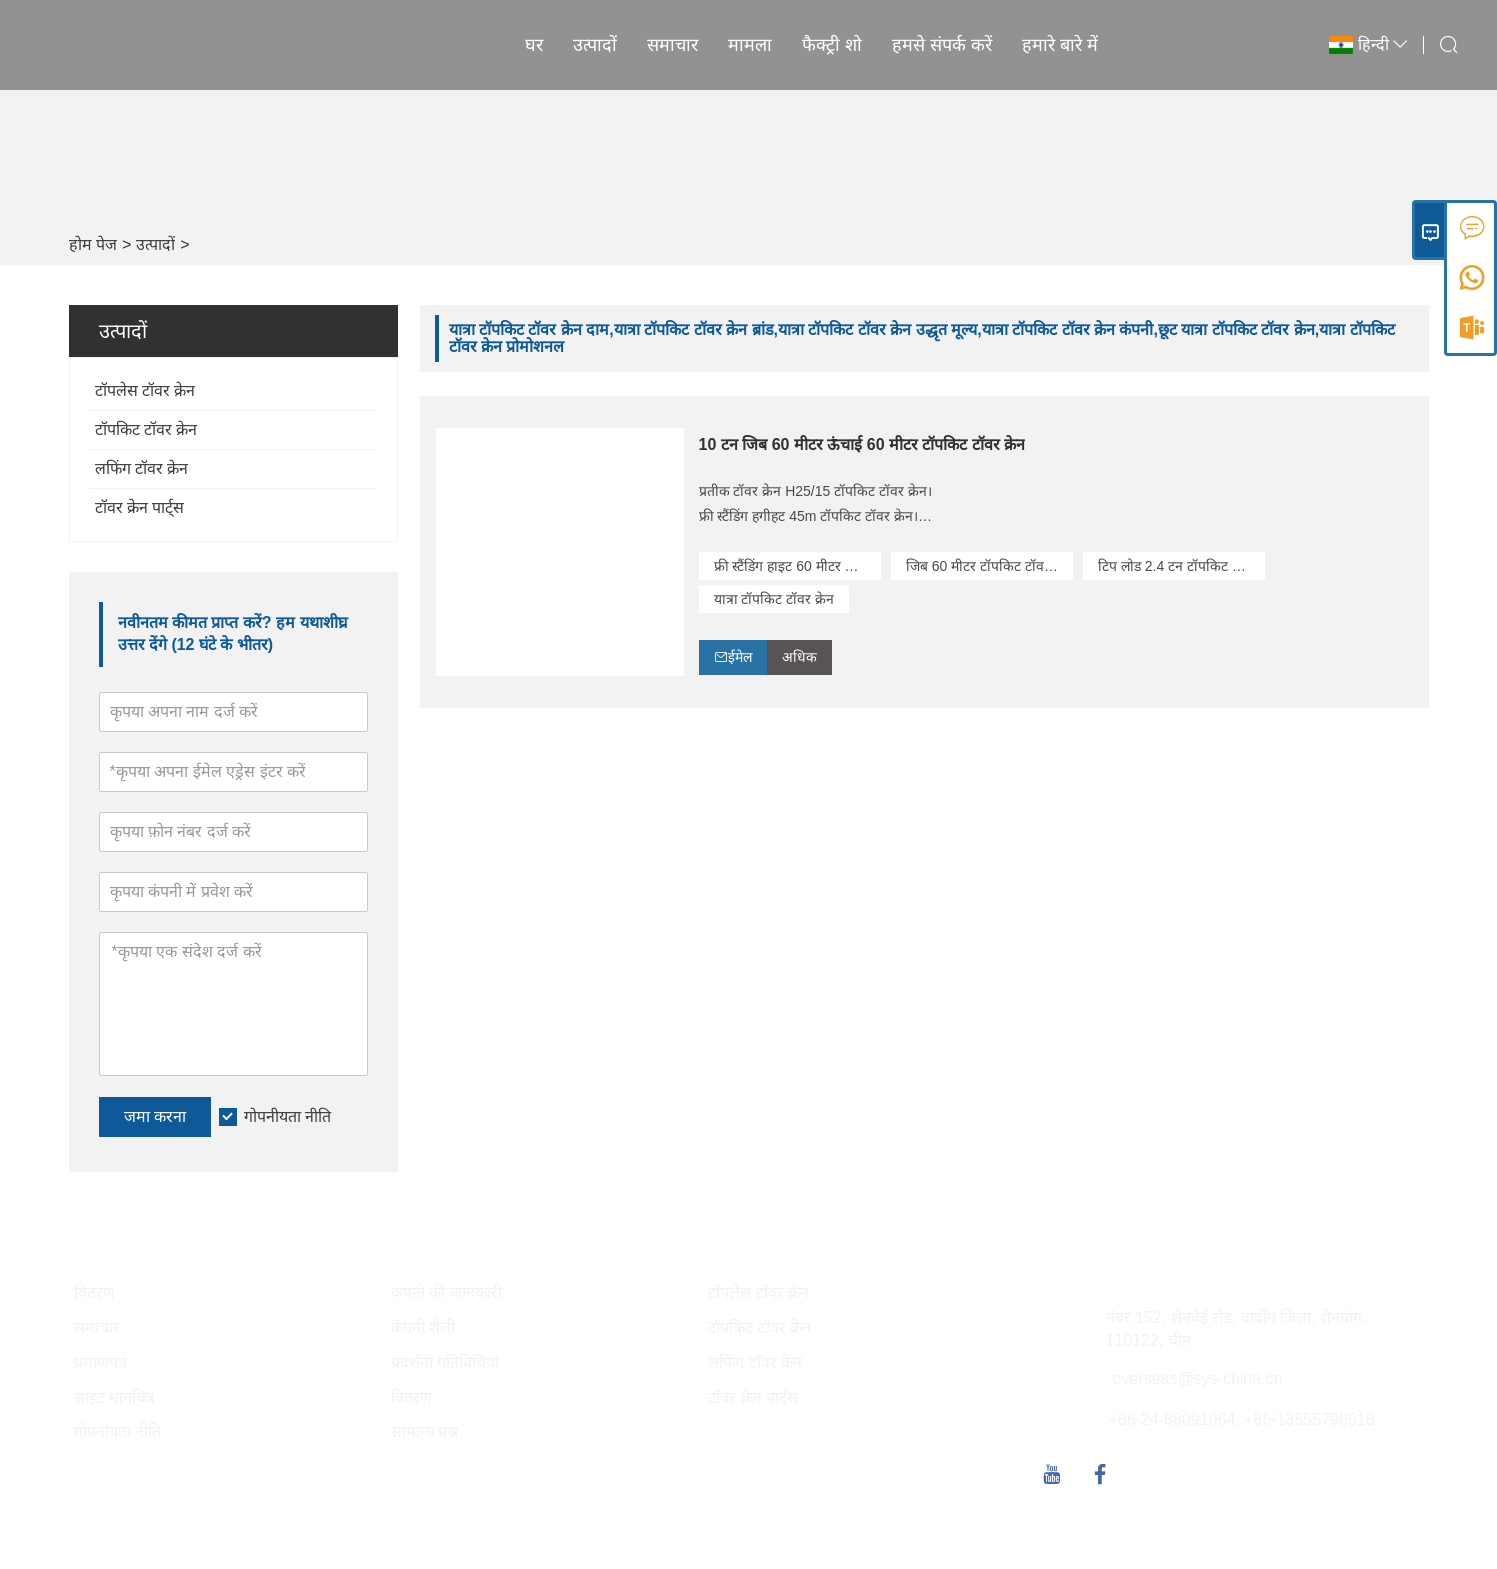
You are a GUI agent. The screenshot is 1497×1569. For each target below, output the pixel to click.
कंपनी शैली (423, 1327)
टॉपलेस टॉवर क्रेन (145, 390)
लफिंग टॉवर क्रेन (142, 468)
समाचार (672, 45)
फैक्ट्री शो (832, 45)
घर (534, 45)
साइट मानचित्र (114, 1397)
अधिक (799, 657)
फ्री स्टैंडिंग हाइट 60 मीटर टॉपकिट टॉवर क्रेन (797, 566)
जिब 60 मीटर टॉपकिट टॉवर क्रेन (989, 566)
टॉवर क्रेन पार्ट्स (140, 507)
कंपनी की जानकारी (446, 1292)
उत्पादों (595, 45)
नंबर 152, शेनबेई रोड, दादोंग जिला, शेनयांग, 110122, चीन (1236, 1329)
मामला (750, 45)
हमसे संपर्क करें (942, 45)
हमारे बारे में (1060, 45)
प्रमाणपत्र (100, 1362)
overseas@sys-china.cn (1198, 1378)
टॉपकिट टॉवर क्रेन (146, 429)
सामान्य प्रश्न (424, 1431)
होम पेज (93, 244)
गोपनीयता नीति (287, 1116)
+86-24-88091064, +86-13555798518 (1242, 1419)
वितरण (94, 1292)
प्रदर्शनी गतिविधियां (445, 1362)
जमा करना (155, 1116)
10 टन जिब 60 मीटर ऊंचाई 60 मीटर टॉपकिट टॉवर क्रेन (862, 444)
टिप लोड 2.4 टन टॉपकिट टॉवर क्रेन (1181, 566)
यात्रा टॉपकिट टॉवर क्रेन (774, 599)
